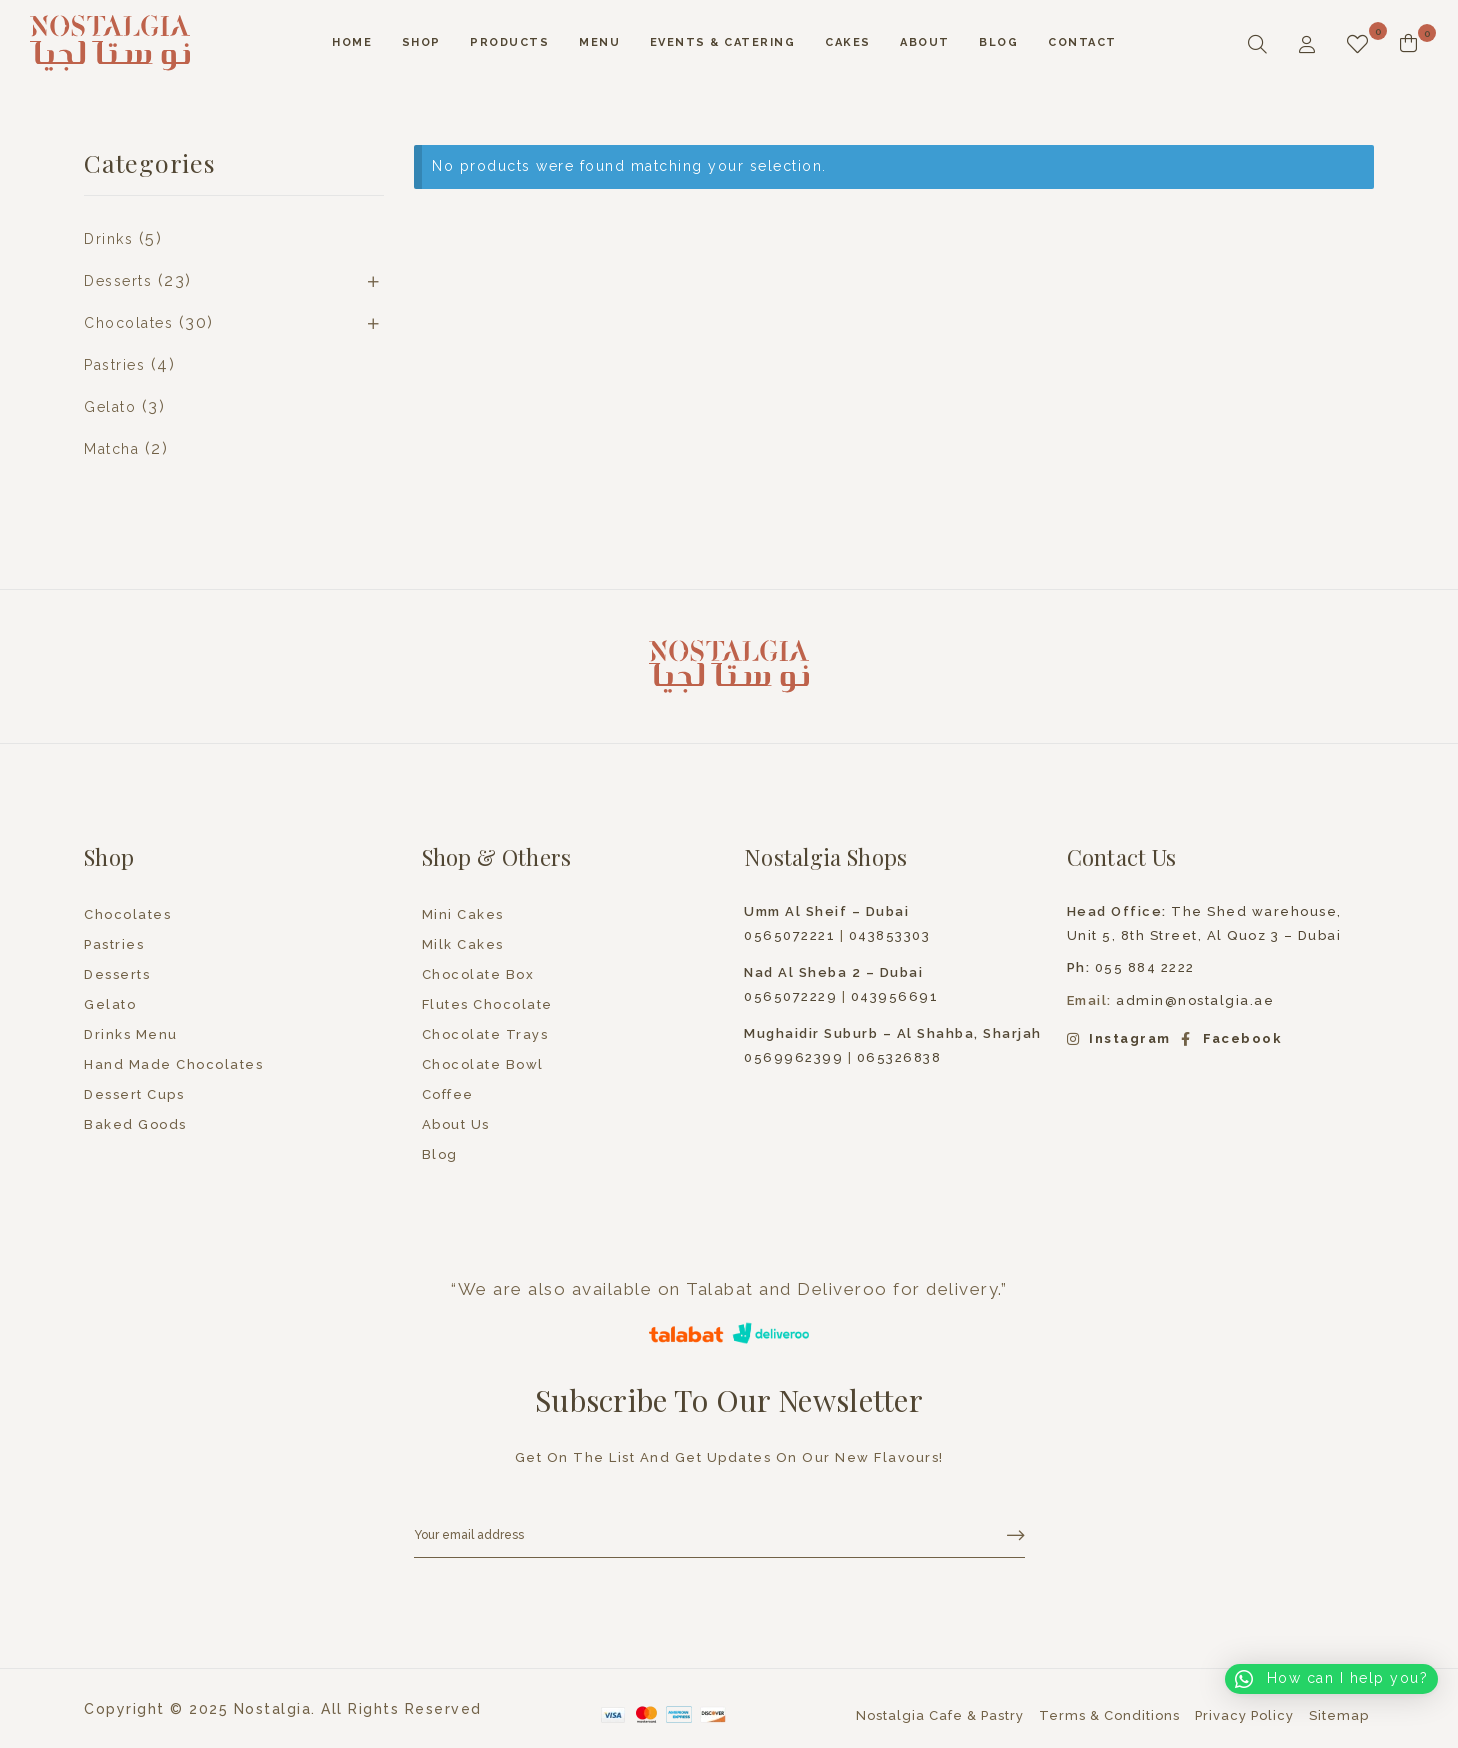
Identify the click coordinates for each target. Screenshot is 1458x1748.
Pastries (114, 365)
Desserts (118, 281)
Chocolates (128, 323)
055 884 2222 (1131, 967)
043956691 (895, 996)
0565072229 (790, 996)
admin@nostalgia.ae (1195, 1000)
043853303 (890, 935)
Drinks (108, 239)
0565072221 (789, 935)
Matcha (111, 449)
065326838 (899, 1057)
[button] (1331, 1679)
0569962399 (793, 1057)
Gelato (110, 407)
